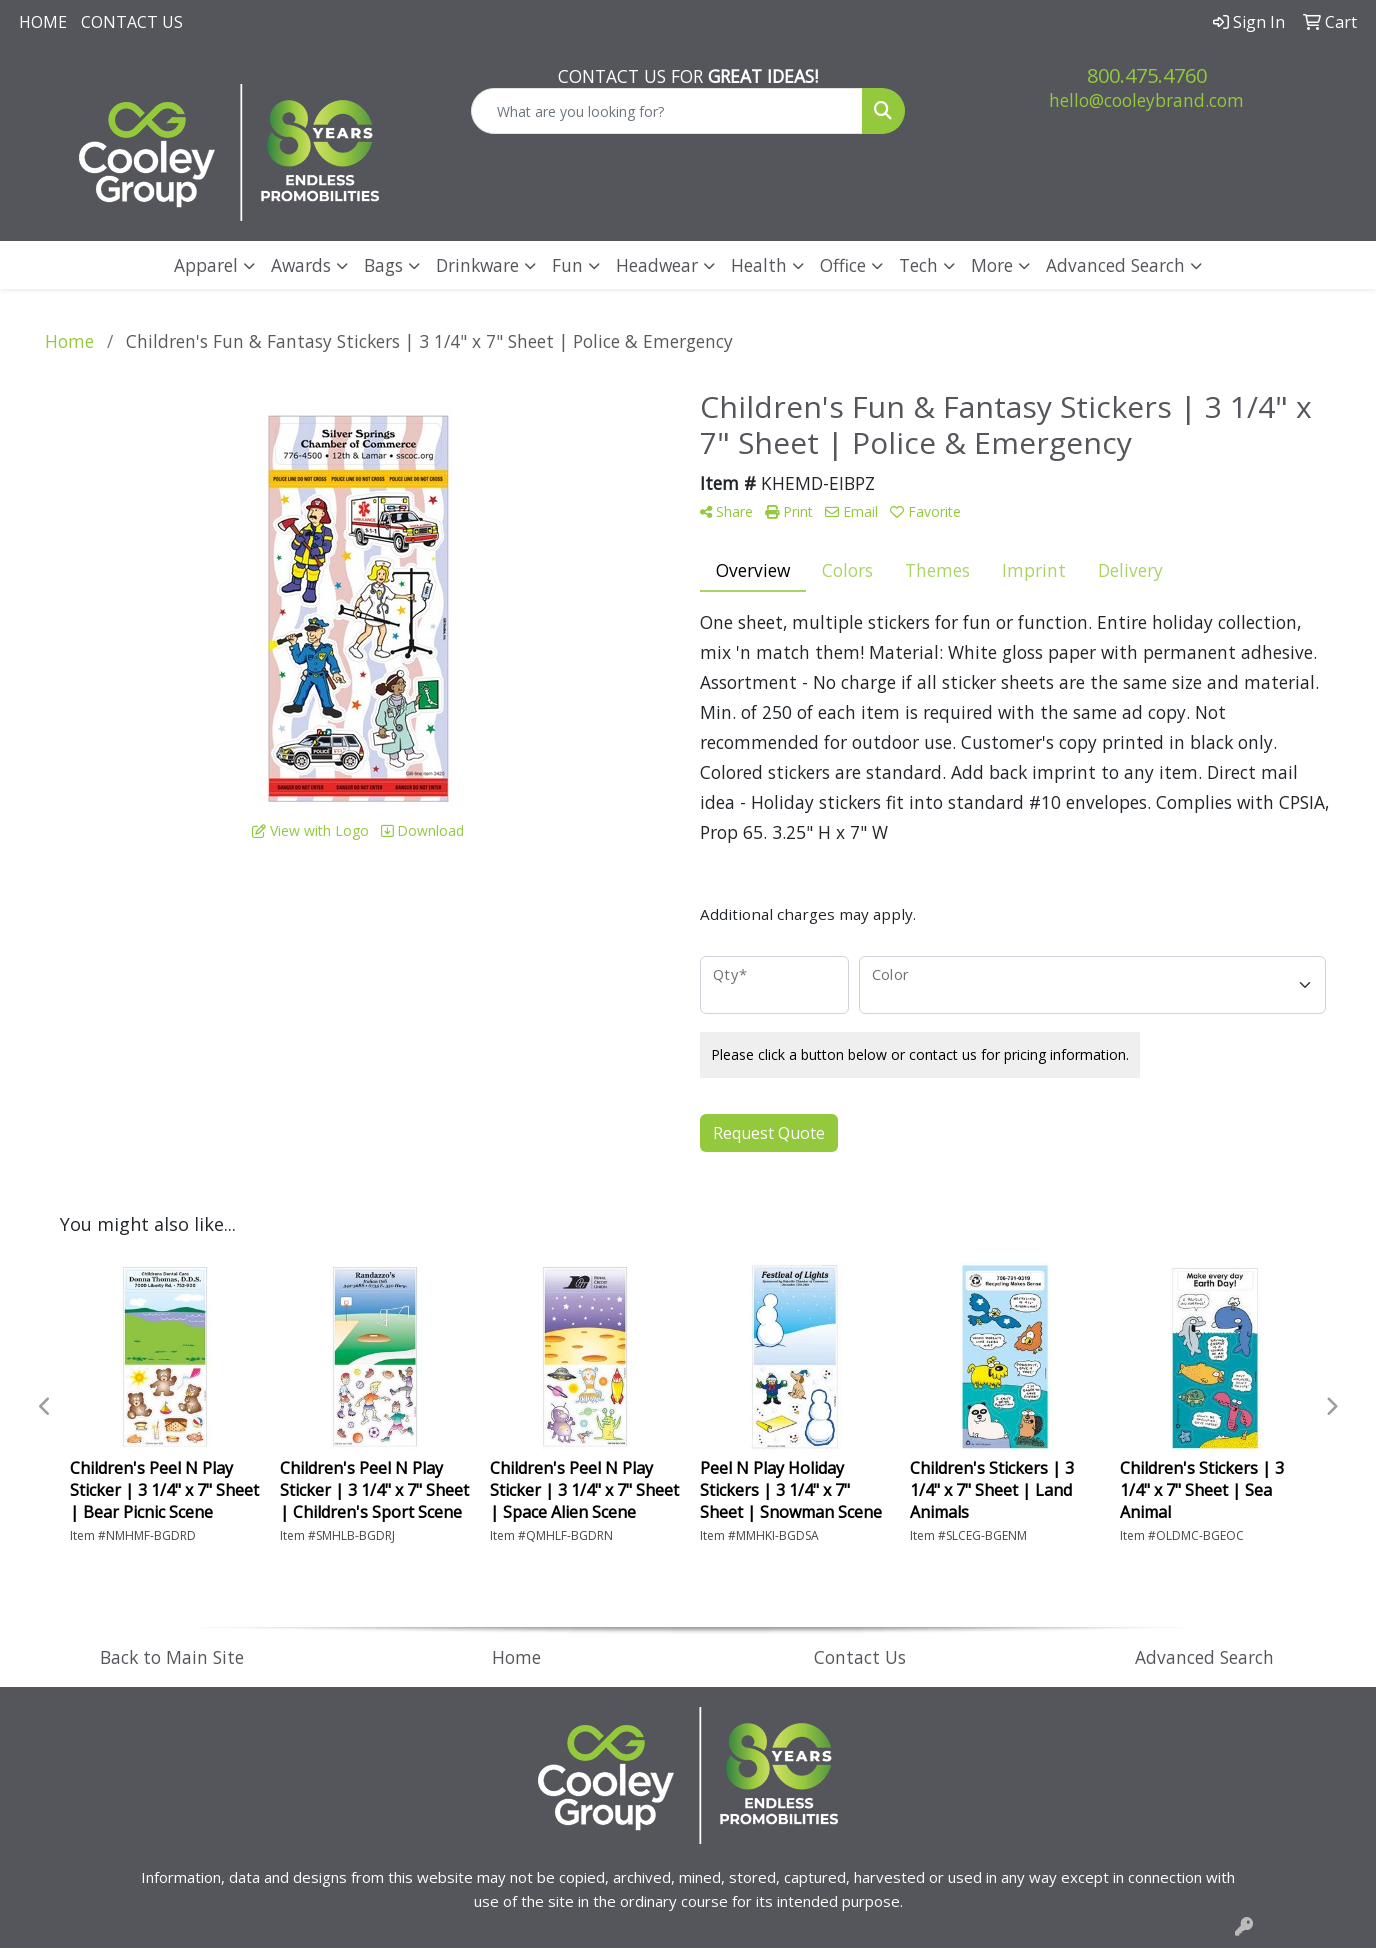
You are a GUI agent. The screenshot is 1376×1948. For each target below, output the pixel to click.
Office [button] (843, 265)
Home (43, 22)
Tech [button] (918, 265)
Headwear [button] (657, 265)
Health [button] (759, 265)
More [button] (992, 265)
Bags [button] (383, 265)
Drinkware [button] (477, 265)
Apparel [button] (206, 265)
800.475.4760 (1147, 75)
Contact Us (132, 22)
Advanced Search (1115, 265)
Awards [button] (301, 265)
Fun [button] (567, 265)
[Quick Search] (667, 111)
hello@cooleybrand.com (1146, 100)
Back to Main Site (172, 1657)
